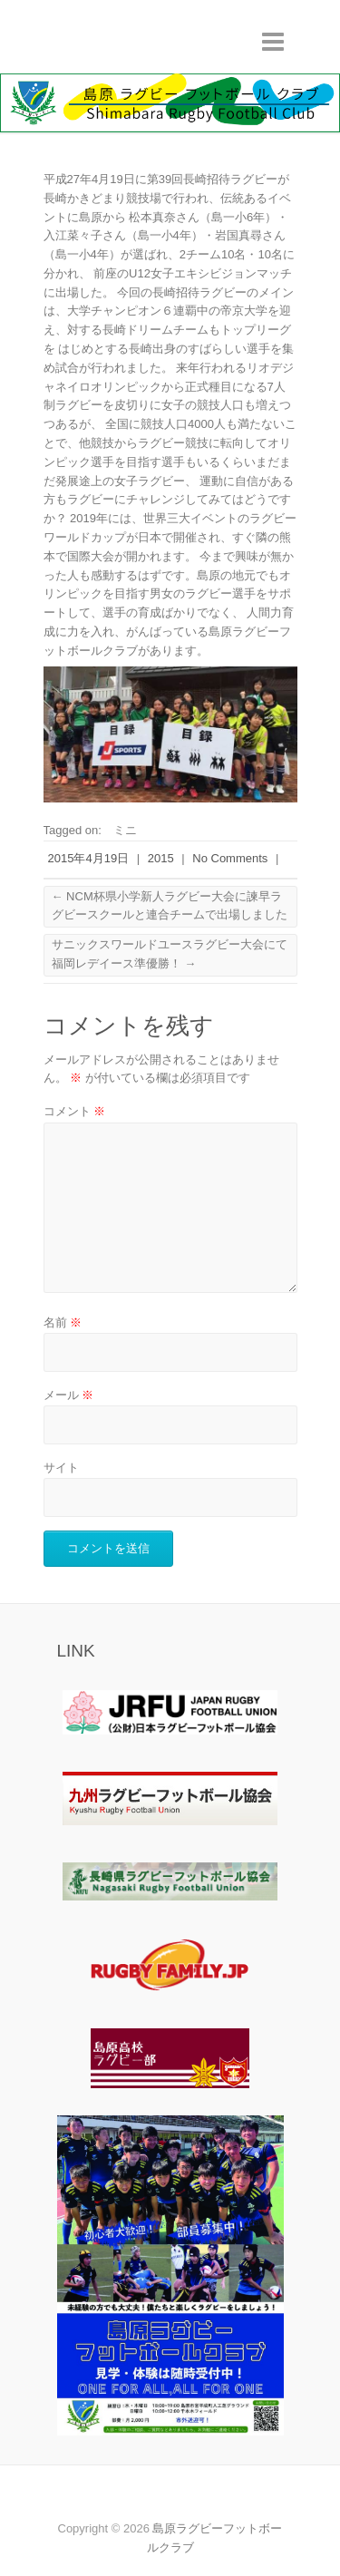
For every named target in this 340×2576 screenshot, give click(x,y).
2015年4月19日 (89, 858)
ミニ (125, 830)
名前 (63, 1322)
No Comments (229, 858)
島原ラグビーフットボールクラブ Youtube (170, 2497)
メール (69, 1395)
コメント (75, 1111)
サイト (61, 1467)
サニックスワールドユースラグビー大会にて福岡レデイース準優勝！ (169, 954)
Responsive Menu (273, 41)
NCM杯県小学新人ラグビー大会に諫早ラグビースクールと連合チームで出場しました (169, 905)
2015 (161, 858)
